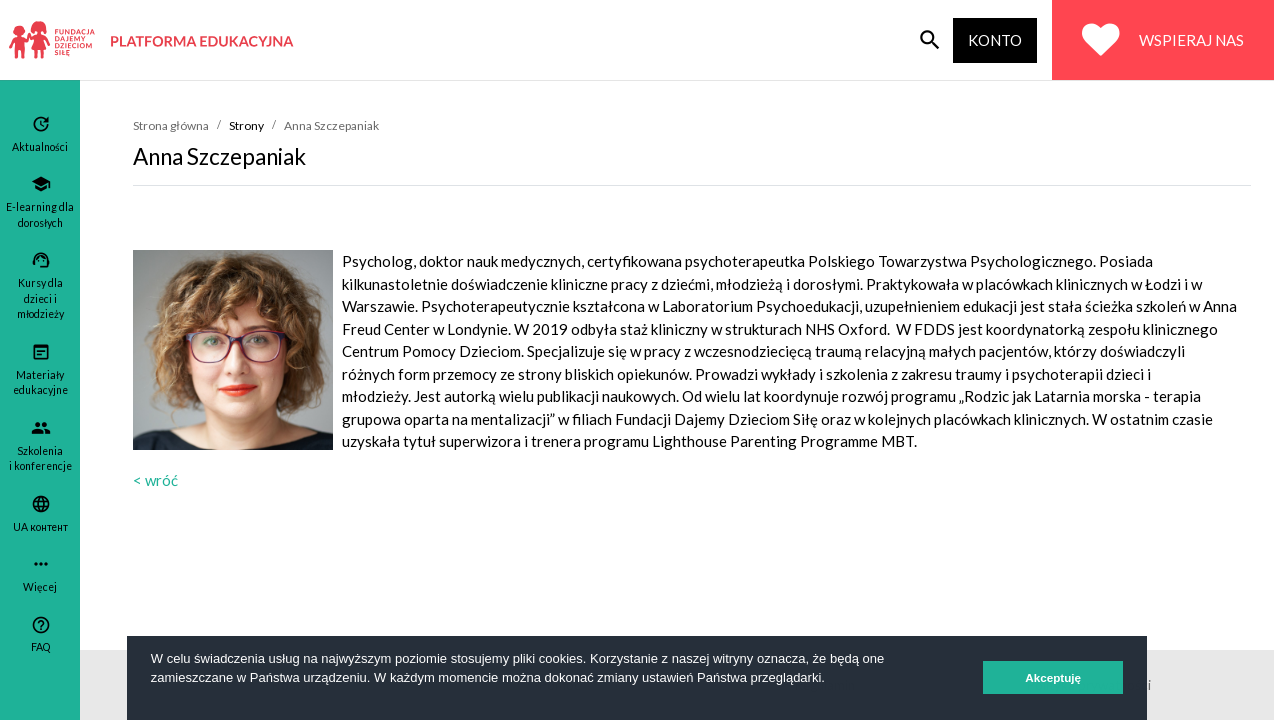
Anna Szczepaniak (331, 125)
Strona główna (171, 125)
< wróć (155, 480)
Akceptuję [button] (1053, 677)
